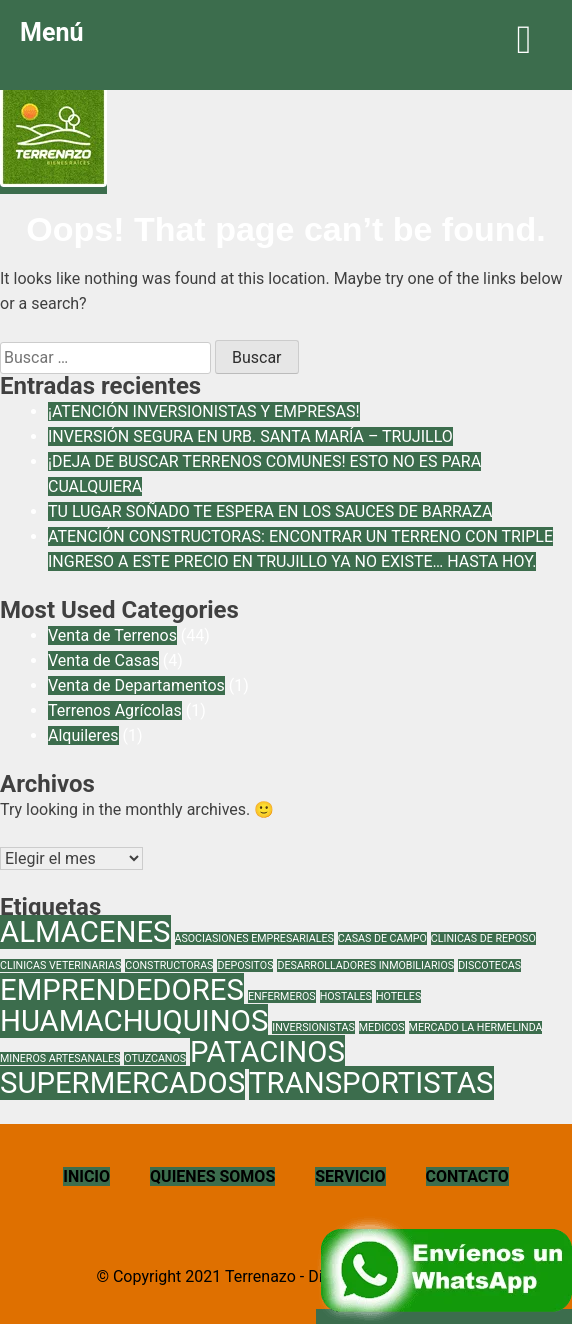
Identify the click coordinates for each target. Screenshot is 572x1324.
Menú (286, 39)
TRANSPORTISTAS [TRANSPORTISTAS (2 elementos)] (371, 1083)
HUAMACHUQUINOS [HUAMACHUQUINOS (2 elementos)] (134, 1021)
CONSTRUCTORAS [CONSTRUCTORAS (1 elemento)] (169, 965)
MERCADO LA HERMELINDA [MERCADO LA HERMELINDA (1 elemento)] (476, 1027)
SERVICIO (350, 1176)
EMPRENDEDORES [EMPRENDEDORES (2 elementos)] (122, 990)
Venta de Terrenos (112, 635)
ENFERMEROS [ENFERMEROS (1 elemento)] (282, 996)
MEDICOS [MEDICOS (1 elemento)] (382, 1027)
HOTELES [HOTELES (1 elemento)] (398, 996)
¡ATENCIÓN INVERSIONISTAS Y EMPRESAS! (204, 411)
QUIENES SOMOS (212, 1176)
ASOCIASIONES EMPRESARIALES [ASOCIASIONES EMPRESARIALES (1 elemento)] (254, 938)
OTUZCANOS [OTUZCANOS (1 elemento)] (155, 1058)
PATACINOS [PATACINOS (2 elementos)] (267, 1052)
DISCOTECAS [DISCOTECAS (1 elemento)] (489, 965)
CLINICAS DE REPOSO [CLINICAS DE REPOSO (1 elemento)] (483, 938)
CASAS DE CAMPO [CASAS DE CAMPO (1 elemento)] (382, 938)
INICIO (86, 1176)
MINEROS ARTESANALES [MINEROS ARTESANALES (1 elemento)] (60, 1058)
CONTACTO (467, 1176)
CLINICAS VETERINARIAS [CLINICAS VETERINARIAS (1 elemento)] (60, 965)
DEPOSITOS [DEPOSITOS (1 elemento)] (245, 965)
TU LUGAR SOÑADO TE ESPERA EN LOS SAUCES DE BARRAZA (270, 511)
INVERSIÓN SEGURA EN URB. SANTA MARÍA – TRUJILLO (250, 436)
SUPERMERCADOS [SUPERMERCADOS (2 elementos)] (122, 1083)
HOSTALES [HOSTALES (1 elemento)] (346, 996)
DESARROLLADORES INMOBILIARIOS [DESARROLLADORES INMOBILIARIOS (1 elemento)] (365, 965)
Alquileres (83, 735)
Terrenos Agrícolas (115, 710)
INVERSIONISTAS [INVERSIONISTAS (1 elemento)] (313, 1027)
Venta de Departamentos (136, 685)
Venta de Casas (103, 660)
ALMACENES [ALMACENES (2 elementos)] (85, 932)
